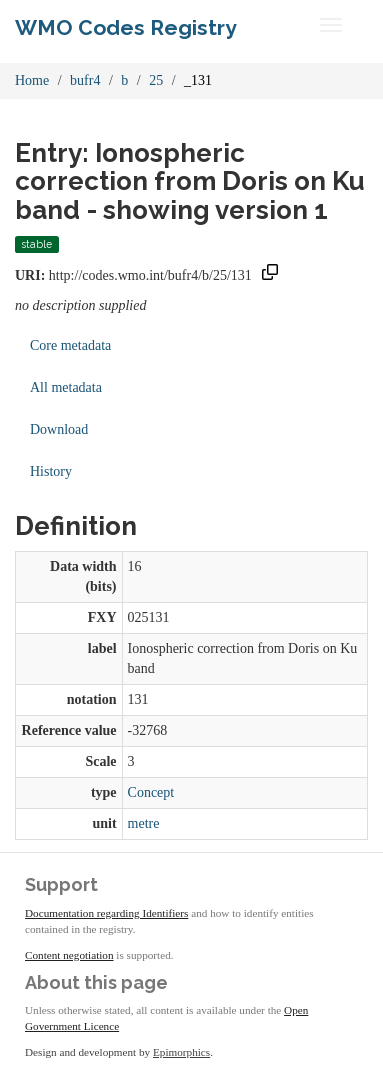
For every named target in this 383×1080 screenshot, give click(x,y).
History (51, 471)
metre (144, 823)
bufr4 (85, 80)
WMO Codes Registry (126, 27)
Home (32, 80)
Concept (151, 792)
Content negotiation (69, 955)
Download (59, 429)
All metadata (66, 387)
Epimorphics (181, 1052)
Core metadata (70, 345)
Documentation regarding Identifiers (106, 913)
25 (156, 80)
